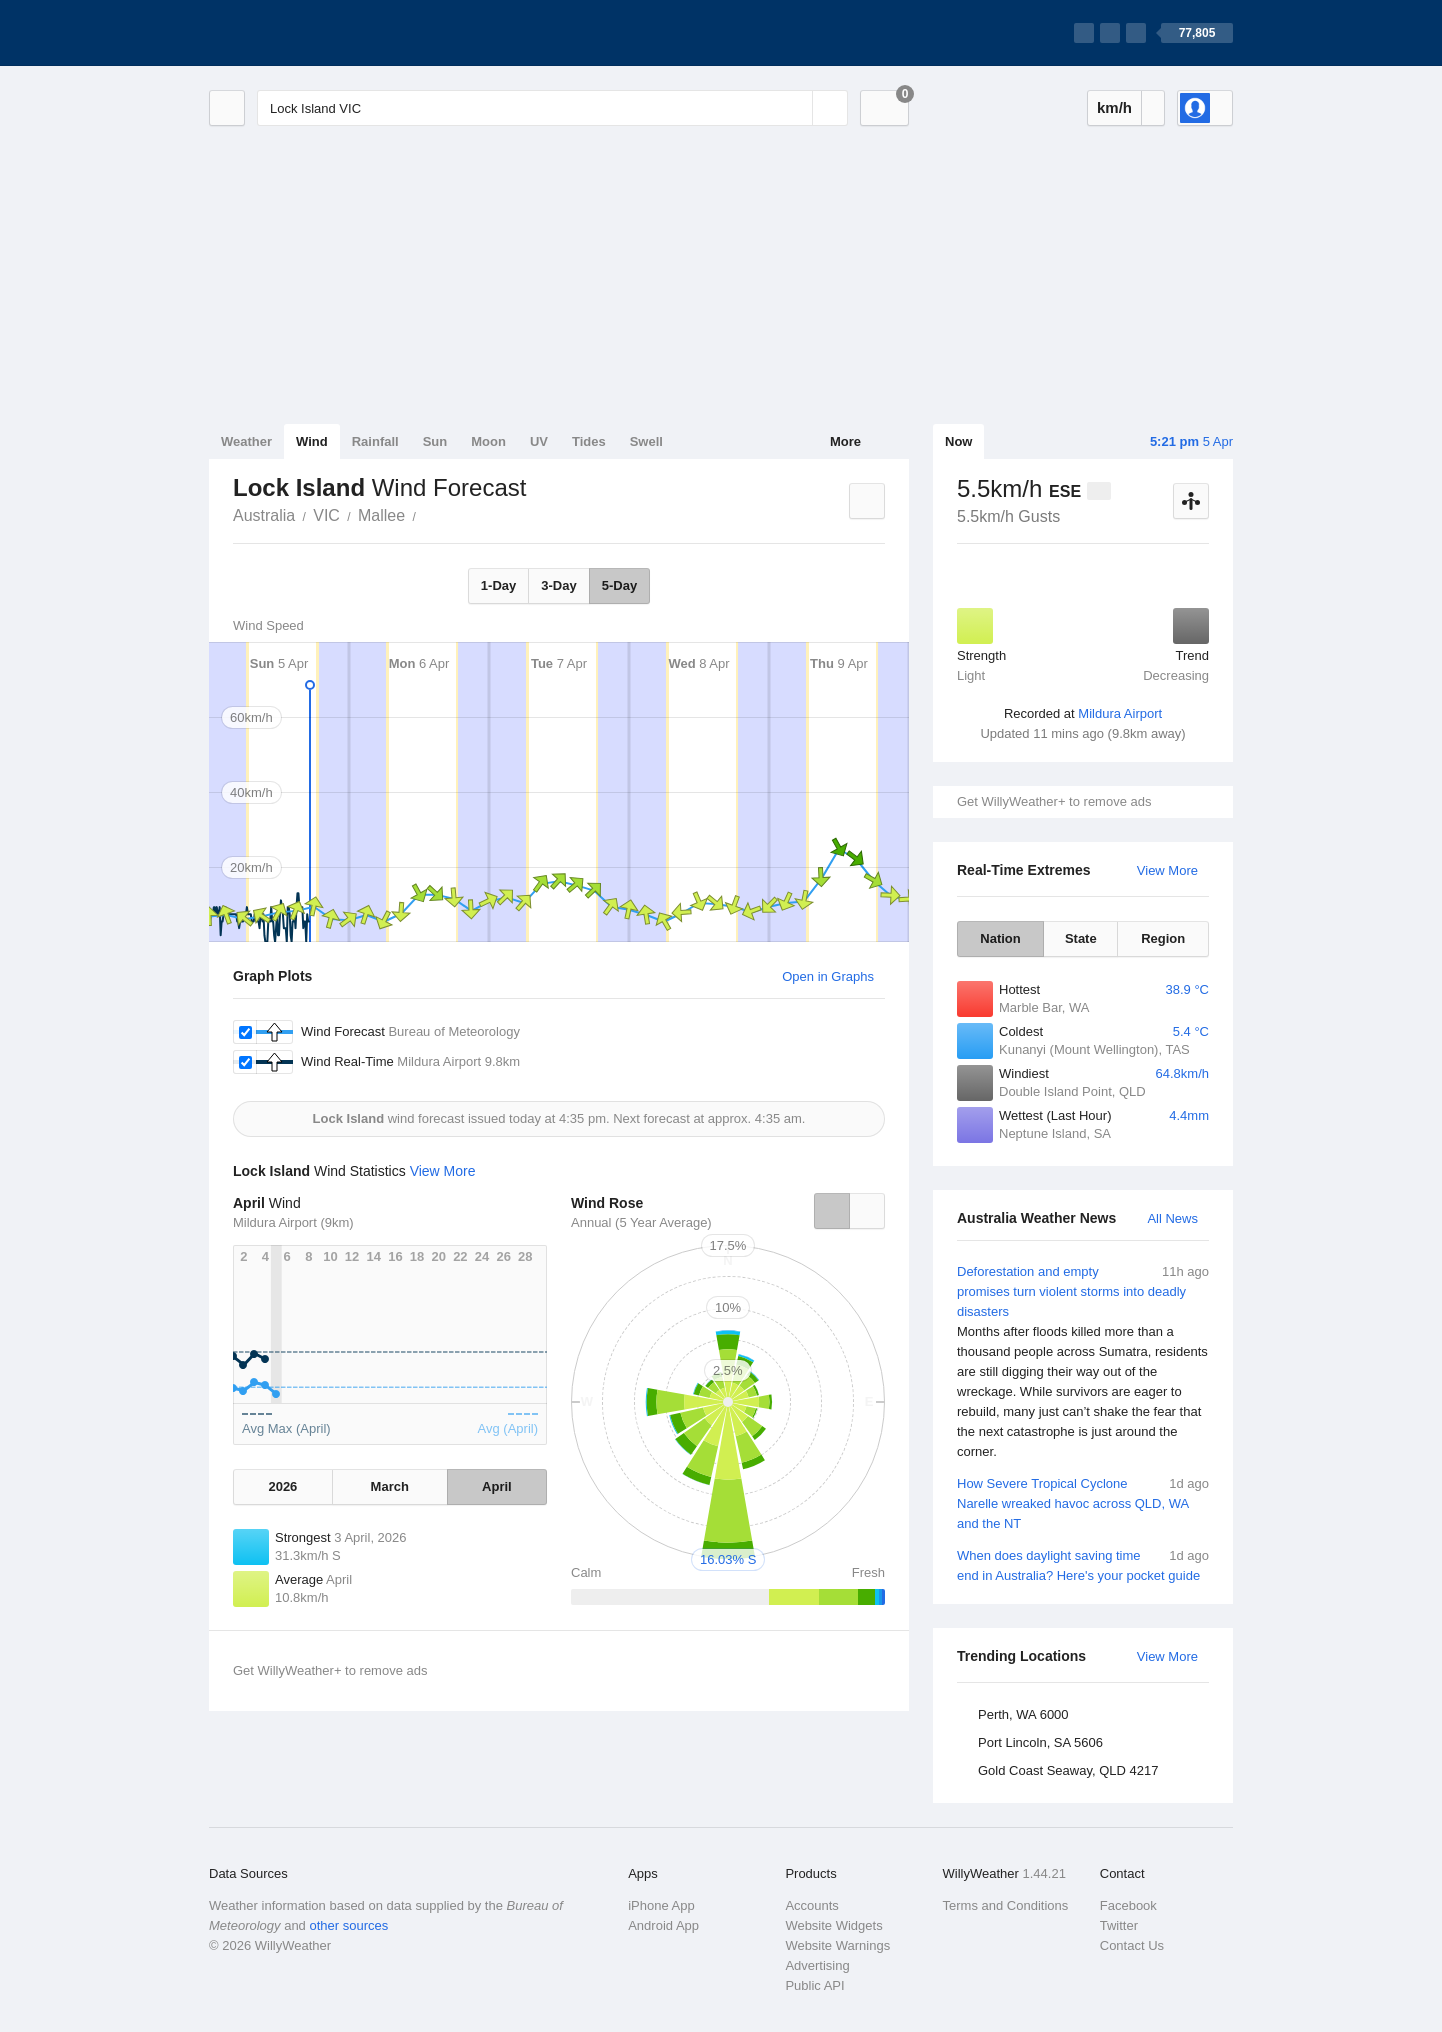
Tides (589, 441)
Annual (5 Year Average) (641, 1222)
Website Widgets (833, 1925)
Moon (488, 441)
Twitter (1119, 1925)
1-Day (498, 585)
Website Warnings (837, 1945)
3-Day (558, 585)
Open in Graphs (828, 976)
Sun (435, 441)
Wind (312, 441)
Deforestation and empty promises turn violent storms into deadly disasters (1083, 1362)
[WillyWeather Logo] (303, 33)
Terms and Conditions (1006, 1905)
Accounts (811, 1905)
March (390, 1486)
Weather (246, 441)
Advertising (817, 1965)
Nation (1000, 938)
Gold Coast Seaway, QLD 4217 (1068, 1770)
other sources (348, 1925)
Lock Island (427, 514)
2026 (282, 1486)
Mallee (381, 515)
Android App (663, 1925)
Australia (264, 515)
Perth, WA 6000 (1023, 1714)
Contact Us (1132, 1945)
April (497, 1486)
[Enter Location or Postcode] (552, 108)
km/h (1114, 107)
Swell (646, 441)
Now (958, 441)
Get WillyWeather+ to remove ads (1054, 801)
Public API (814, 1985)
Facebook (1128, 1905)
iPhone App (661, 1905)
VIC (326, 515)
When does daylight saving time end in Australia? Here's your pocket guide (1083, 1564)
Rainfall (375, 441)
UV (539, 441)
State (1081, 938)
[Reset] (795, 108)
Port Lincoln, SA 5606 (1040, 1742)
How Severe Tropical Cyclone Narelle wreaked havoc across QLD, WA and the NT (1083, 1502)
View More (1167, 870)
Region (1163, 938)
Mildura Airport (1120, 713)
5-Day (619, 585)
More (845, 441)
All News (1172, 1218)
